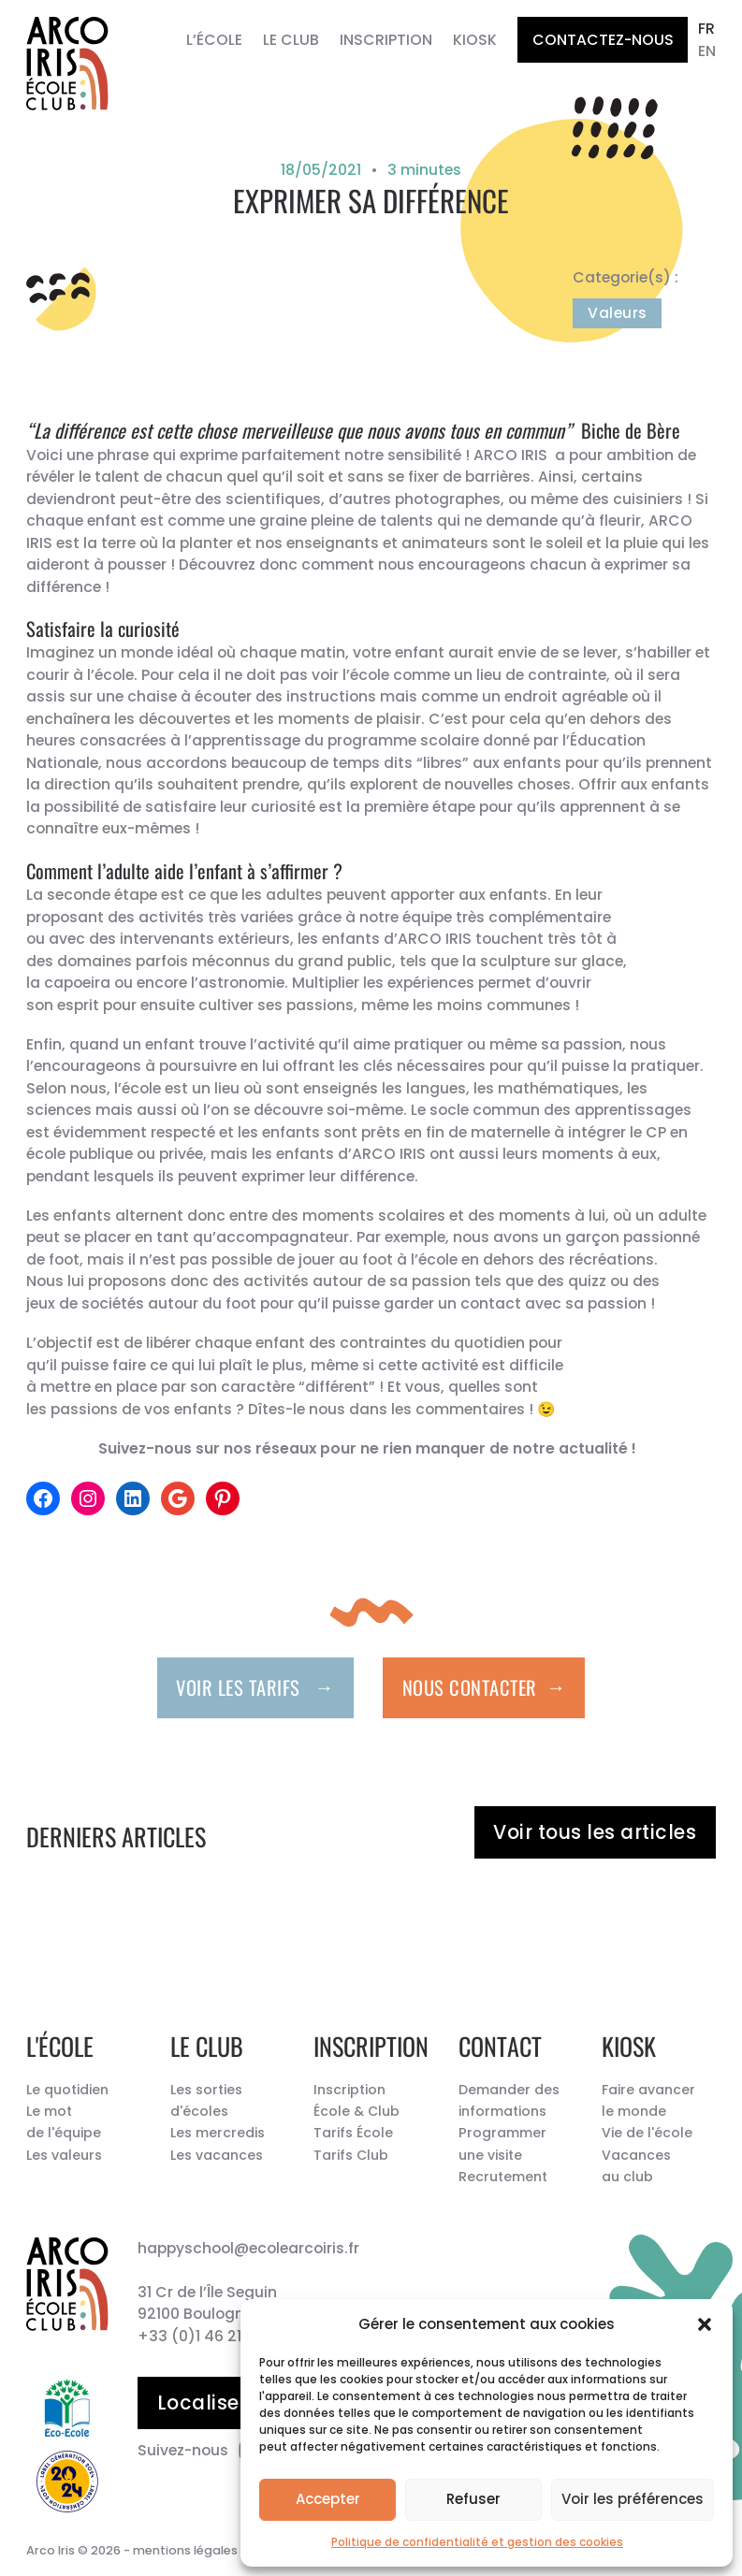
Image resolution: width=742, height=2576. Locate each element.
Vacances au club (636, 2166)
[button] (704, 2324)
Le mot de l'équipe (63, 2122)
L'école (60, 2046)
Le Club (291, 40)
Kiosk (475, 40)
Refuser (473, 2499)
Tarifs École (353, 2132)
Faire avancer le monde (648, 2100)
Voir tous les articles (594, 1831)
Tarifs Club (350, 2155)
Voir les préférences (632, 2499)
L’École (214, 40)
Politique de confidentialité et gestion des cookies (477, 2542)
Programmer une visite (502, 2143)
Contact (500, 2046)
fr (706, 28)
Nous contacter (484, 1686)
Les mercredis (217, 2132)
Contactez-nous (603, 40)
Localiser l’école (238, 2402)
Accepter (328, 2499)
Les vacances (216, 2155)
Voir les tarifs (255, 1686)
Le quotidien (67, 2089)
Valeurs (617, 313)
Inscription (386, 40)
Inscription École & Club (356, 2100)
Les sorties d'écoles (206, 2100)
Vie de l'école (647, 2132)
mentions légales (185, 2550)
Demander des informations (509, 2100)
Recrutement (502, 2176)
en (707, 51)
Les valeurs (64, 2155)
